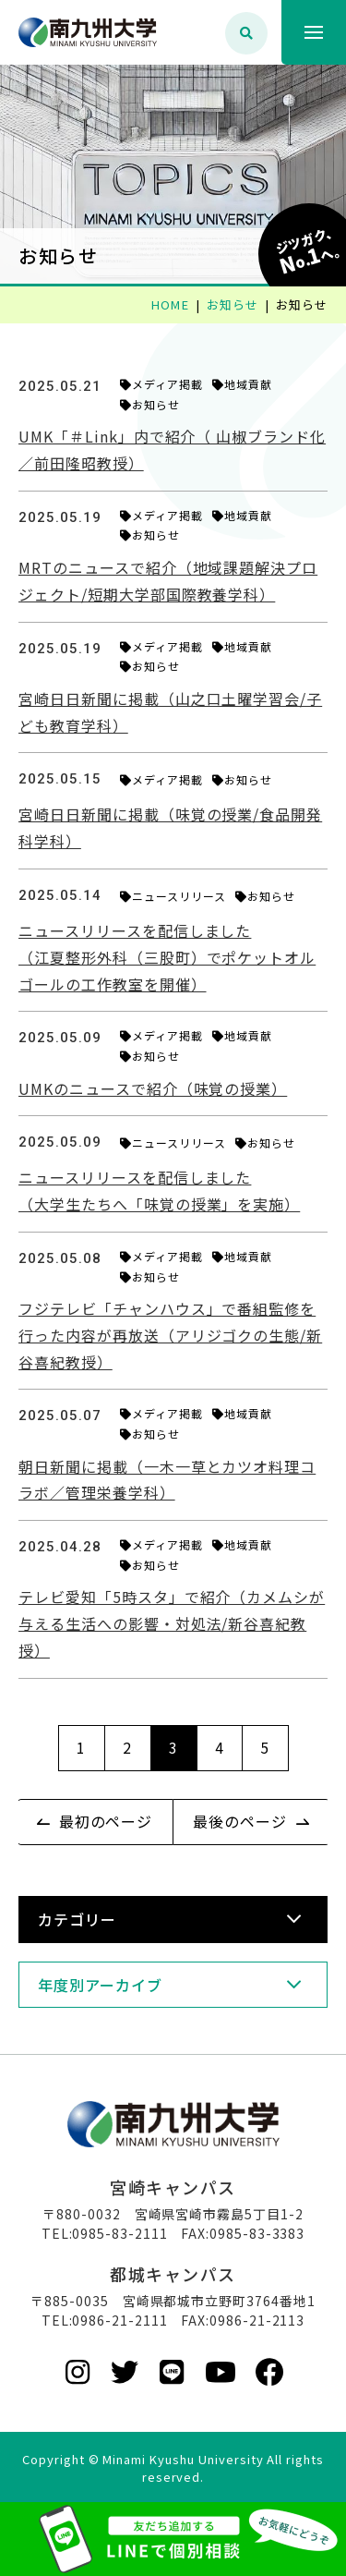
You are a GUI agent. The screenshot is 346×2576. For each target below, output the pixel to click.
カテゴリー (77, 1919)
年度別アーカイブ (100, 1985)
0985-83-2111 (120, 2233)
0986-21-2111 (120, 2320)
